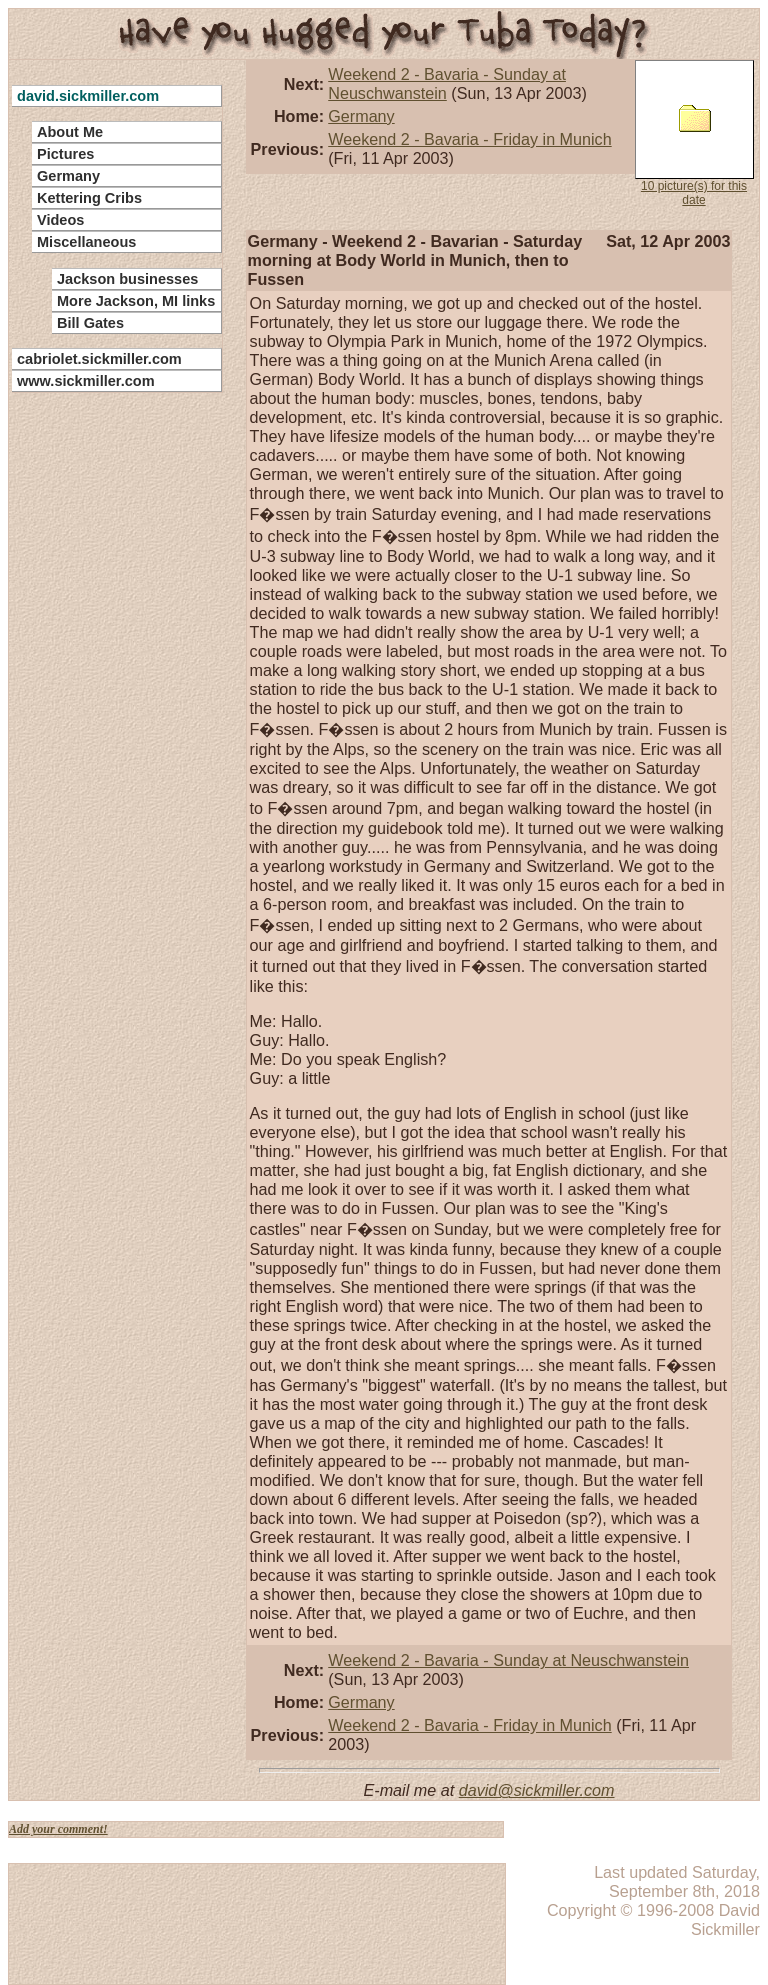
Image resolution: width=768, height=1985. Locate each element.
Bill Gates (90, 323)
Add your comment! (58, 1829)
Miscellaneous (86, 242)
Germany (361, 116)
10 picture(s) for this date (694, 133)
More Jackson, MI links (136, 301)
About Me (70, 132)
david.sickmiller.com (88, 96)
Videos (60, 220)
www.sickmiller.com (86, 381)
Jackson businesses (127, 279)
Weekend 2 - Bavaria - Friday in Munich (469, 139)
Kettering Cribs (89, 198)
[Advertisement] (105, 700)
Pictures (65, 154)
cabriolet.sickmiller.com (99, 359)
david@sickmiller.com (537, 1790)
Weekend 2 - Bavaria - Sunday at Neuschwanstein (508, 1660)
